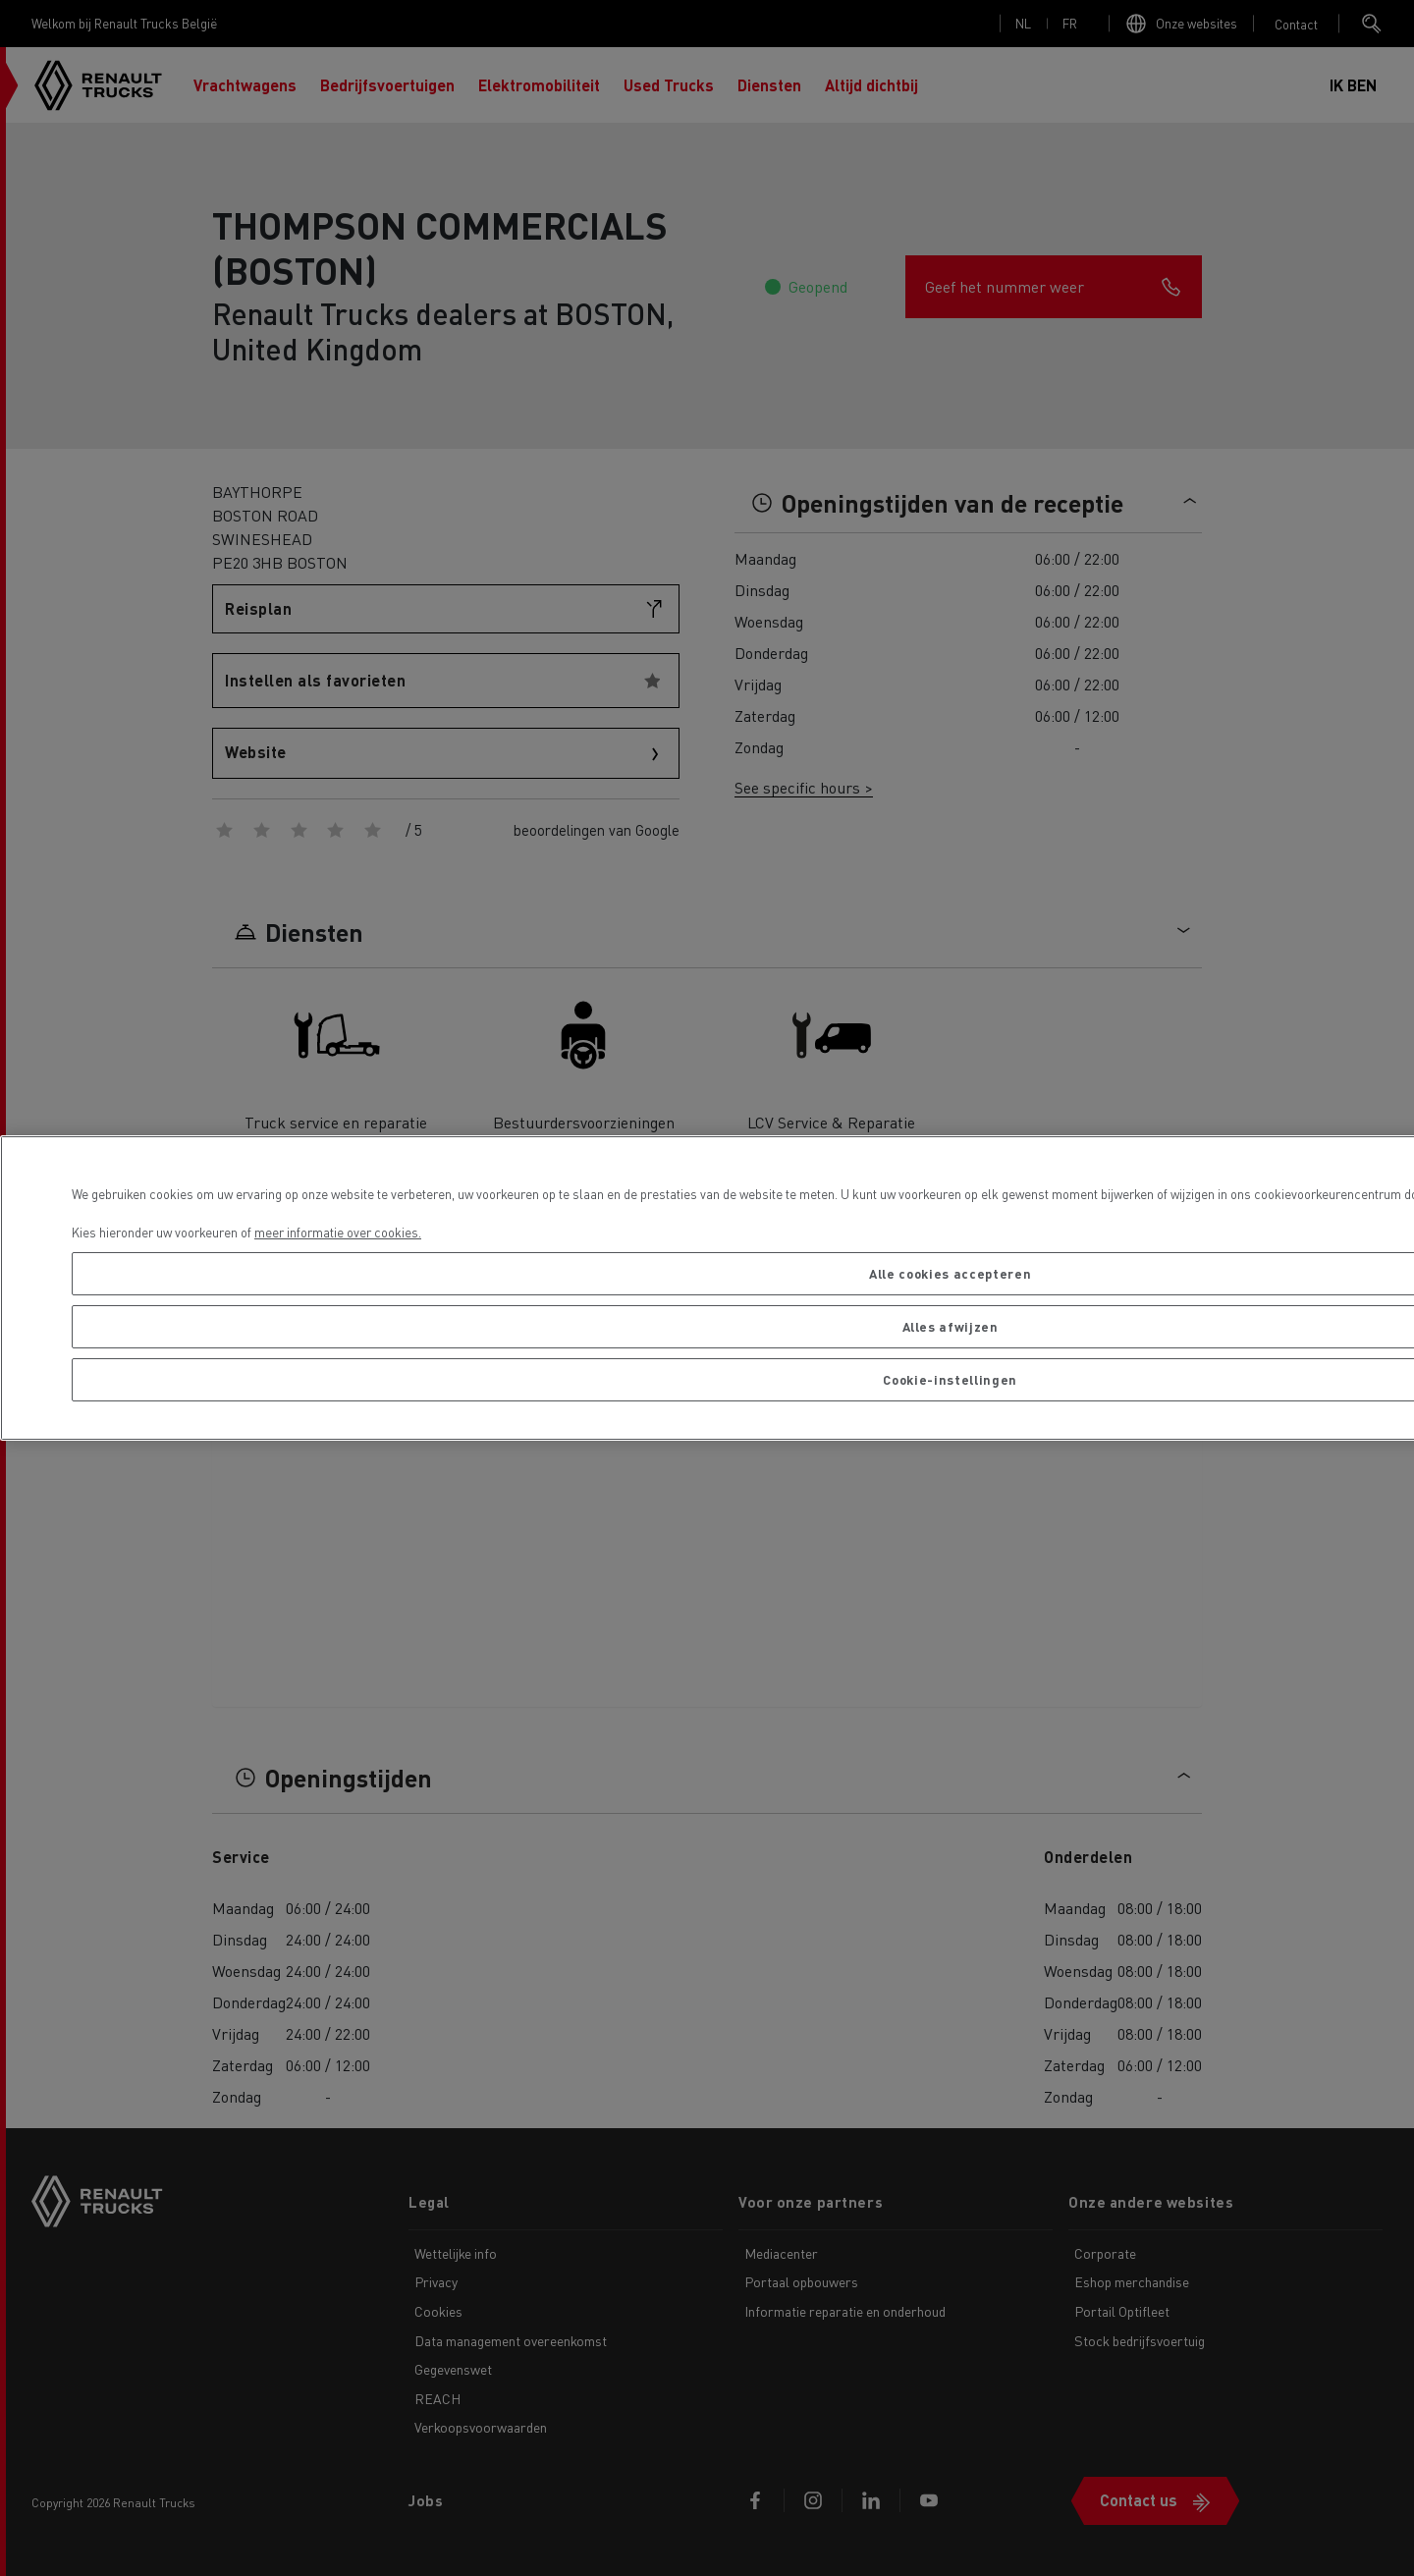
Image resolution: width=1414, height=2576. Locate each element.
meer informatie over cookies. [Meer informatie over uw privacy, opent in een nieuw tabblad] (337, 1232)
